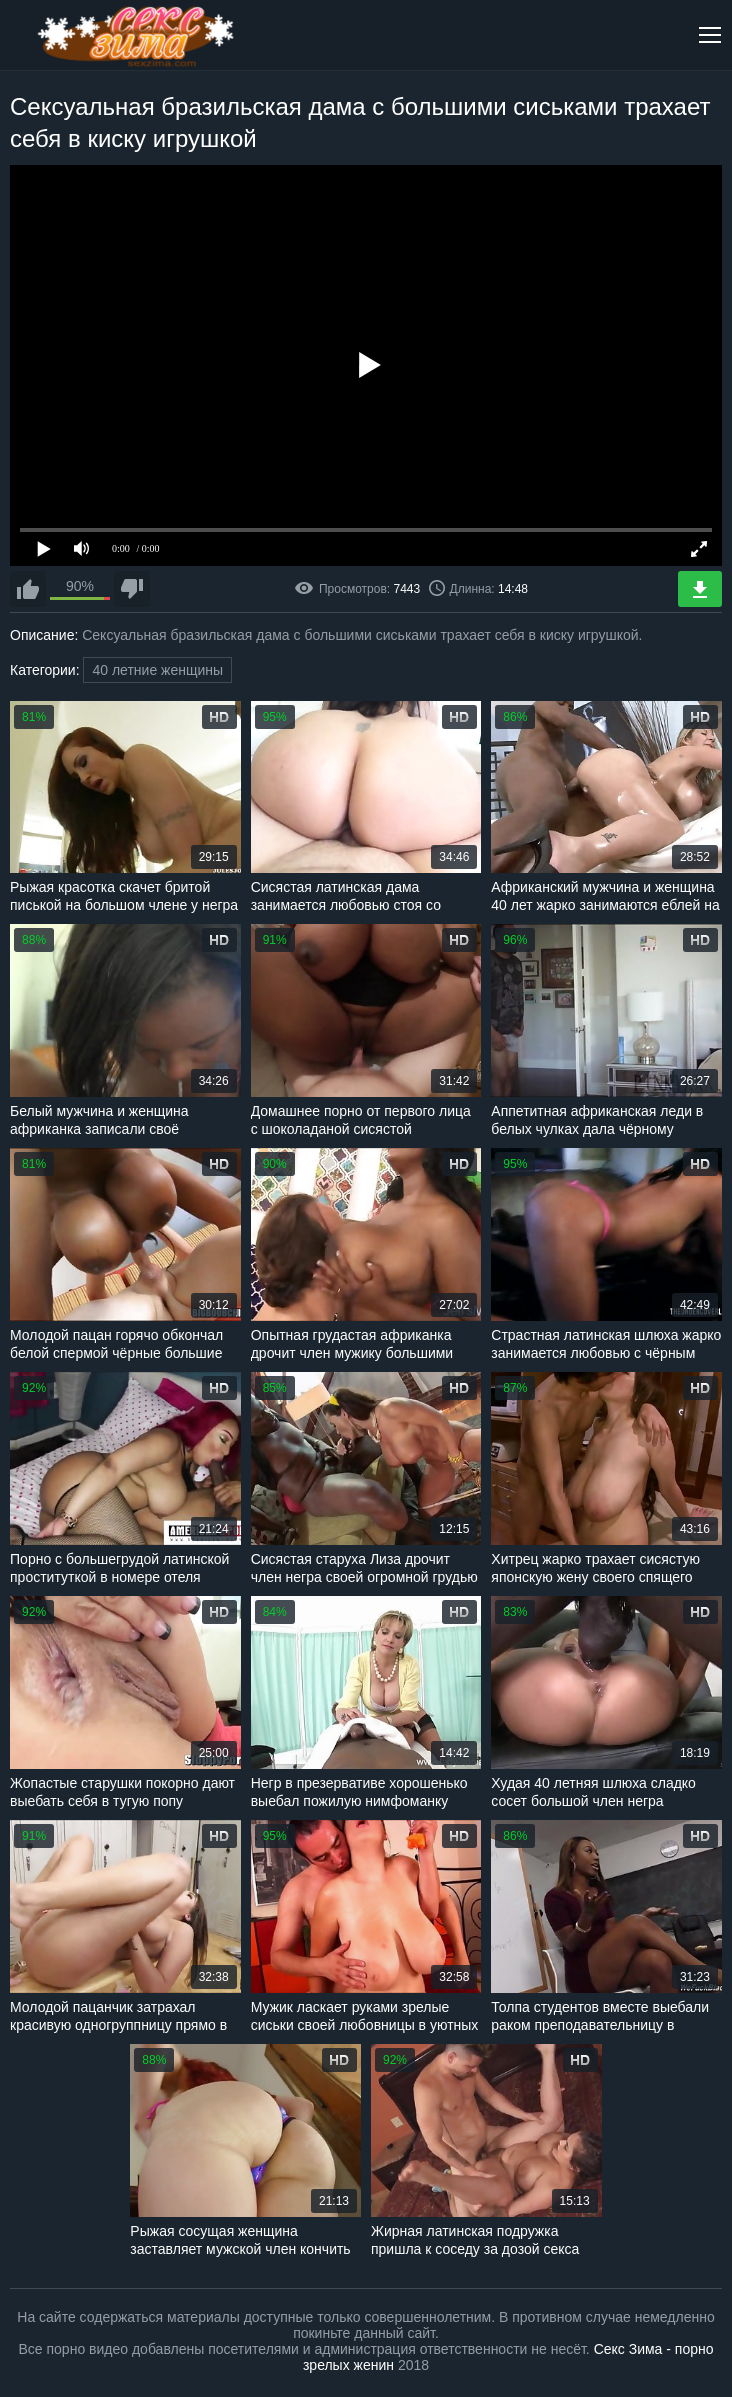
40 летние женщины (157, 670)
